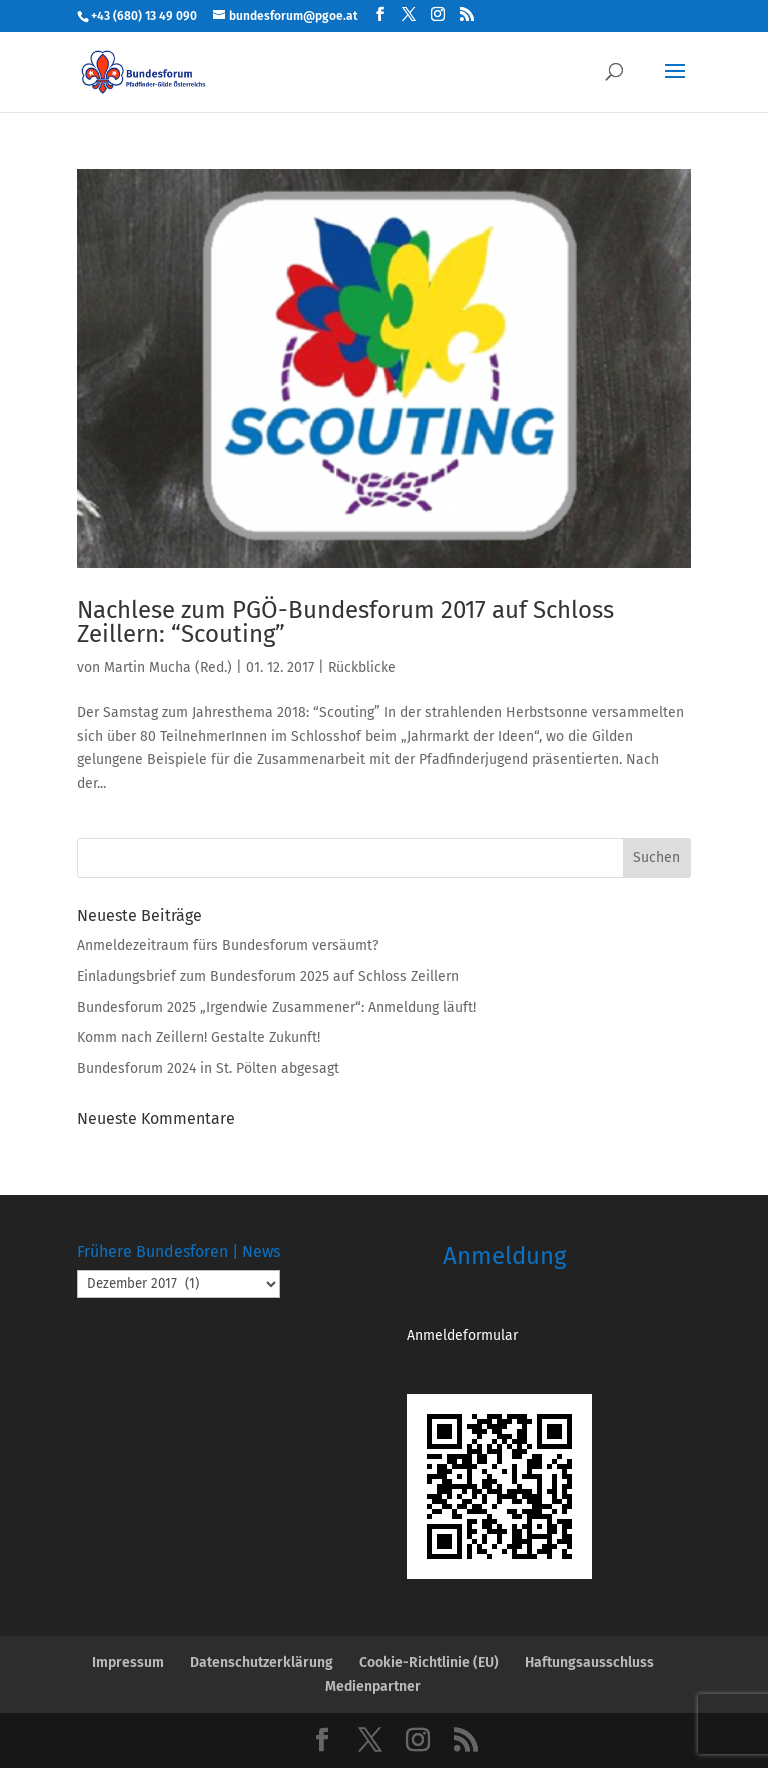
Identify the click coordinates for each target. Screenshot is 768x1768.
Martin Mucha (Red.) (168, 667)
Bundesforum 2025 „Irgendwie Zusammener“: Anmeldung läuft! (276, 1007)
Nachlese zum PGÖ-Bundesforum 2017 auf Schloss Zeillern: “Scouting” (345, 622)
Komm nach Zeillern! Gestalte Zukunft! (198, 1037)
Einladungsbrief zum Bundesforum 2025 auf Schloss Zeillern (268, 976)
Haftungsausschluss (589, 1662)
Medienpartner (373, 1686)
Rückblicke (362, 667)
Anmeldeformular (462, 1335)
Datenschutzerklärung (261, 1662)
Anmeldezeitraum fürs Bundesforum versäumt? (227, 945)
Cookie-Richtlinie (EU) (429, 1662)
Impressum (128, 1662)
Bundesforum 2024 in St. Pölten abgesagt (208, 1068)
